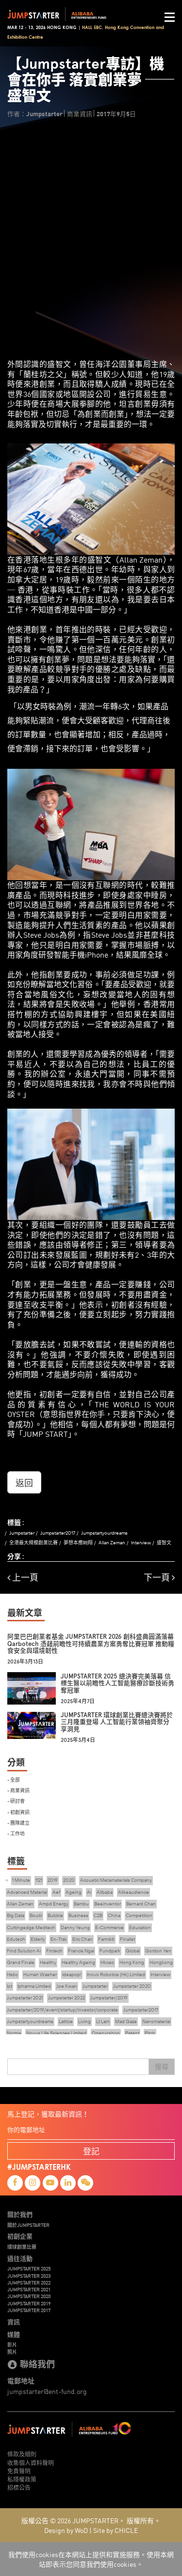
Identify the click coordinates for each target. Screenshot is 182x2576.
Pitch (150, 2033)
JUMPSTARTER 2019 (28, 2303)
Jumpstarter (21, 1533)
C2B (98, 1915)
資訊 (13, 2321)
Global (133, 1951)
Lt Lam (103, 2021)
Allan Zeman (112, 1543)
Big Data (15, 1915)
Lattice (66, 2021)
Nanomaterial (156, 2021)
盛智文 (164, 1543)
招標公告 (19, 2487)
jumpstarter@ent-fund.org (47, 2391)
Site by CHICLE (115, 2530)
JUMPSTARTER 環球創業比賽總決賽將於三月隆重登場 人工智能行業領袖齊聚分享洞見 (117, 1722)
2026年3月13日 (25, 1662)
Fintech (54, 1951)
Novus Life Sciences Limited (56, 2033)
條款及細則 (21, 2454)
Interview (141, 1543)
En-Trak (58, 1939)
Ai (89, 1892)
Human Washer (40, 1974)
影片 (12, 2344)
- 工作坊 (16, 1833)
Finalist (127, 1939)
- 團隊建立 (18, 1822)
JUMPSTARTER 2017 (28, 2310)
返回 (24, 1482)
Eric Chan (82, 1939)
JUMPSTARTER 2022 (28, 2282)
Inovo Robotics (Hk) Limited (116, 1974)
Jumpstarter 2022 (66, 1998)
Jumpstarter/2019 (109, 1998)
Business (78, 1915)
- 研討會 (16, 1800)
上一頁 (22, 1577)
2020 (69, 1880)
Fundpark (109, 1951)
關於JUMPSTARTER (28, 2225)
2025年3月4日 (78, 1740)
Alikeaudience (133, 1892)
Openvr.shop (106, 2033)
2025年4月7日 (78, 1701)
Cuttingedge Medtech (31, 1927)
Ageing (74, 1892)
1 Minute (21, 1880)
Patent (132, 2033)
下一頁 (159, 1577)
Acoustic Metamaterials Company (116, 1880)
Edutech (16, 1939)
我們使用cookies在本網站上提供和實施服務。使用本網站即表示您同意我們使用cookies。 (91, 2559)
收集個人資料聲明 (30, 2462)
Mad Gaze (126, 2021)
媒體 (13, 2334)
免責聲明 (19, 2471)
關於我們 (20, 2214)
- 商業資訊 (18, 1790)
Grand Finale (20, 1962)
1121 (38, 1880)
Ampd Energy (53, 1904)
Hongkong (161, 1962)
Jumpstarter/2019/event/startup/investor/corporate (62, 2010)
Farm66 (106, 1939)
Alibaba (105, 1892)
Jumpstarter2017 (57, 1533)
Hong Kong (131, 1962)
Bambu (81, 1904)
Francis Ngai (81, 1951)
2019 (53, 1880)
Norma (14, 2033)
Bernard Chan (141, 1904)
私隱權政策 (21, 2479)
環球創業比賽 (21, 2246)
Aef (56, 1892)
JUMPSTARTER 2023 (28, 2275)
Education (140, 1927)
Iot (9, 1986)
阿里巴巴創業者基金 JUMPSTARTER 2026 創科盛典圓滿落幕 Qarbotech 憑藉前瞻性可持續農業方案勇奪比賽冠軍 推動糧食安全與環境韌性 (90, 1643)
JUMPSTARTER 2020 (28, 2296)
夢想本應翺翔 (78, 1543)
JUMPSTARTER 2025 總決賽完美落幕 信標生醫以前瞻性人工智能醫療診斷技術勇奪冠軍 (117, 1683)
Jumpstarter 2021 (25, 1998)
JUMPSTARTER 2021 (28, 2289)
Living (84, 2021)
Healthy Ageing (78, 1962)
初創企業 (20, 2236)
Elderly (38, 1939)
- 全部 (13, 1779)
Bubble (55, 1915)
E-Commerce (109, 1927)
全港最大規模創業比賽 (33, 1543)
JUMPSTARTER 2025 (28, 2268)
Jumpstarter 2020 (132, 1986)
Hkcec (107, 1962)
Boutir (36, 1915)
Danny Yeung (75, 1927)
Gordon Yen (158, 1951)
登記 (91, 2151)
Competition (139, 1915)
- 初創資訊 (18, 1811)
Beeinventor (107, 1904)
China (114, 1915)
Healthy (48, 1962)
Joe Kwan (66, 1986)
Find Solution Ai (24, 1951)
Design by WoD (66, 2530)
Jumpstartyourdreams (104, 1533)
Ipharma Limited (34, 1986)
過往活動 (20, 2258)
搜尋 (161, 2066)
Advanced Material (27, 1892)
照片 (12, 2351)
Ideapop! (72, 1974)
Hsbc (12, 1974)
